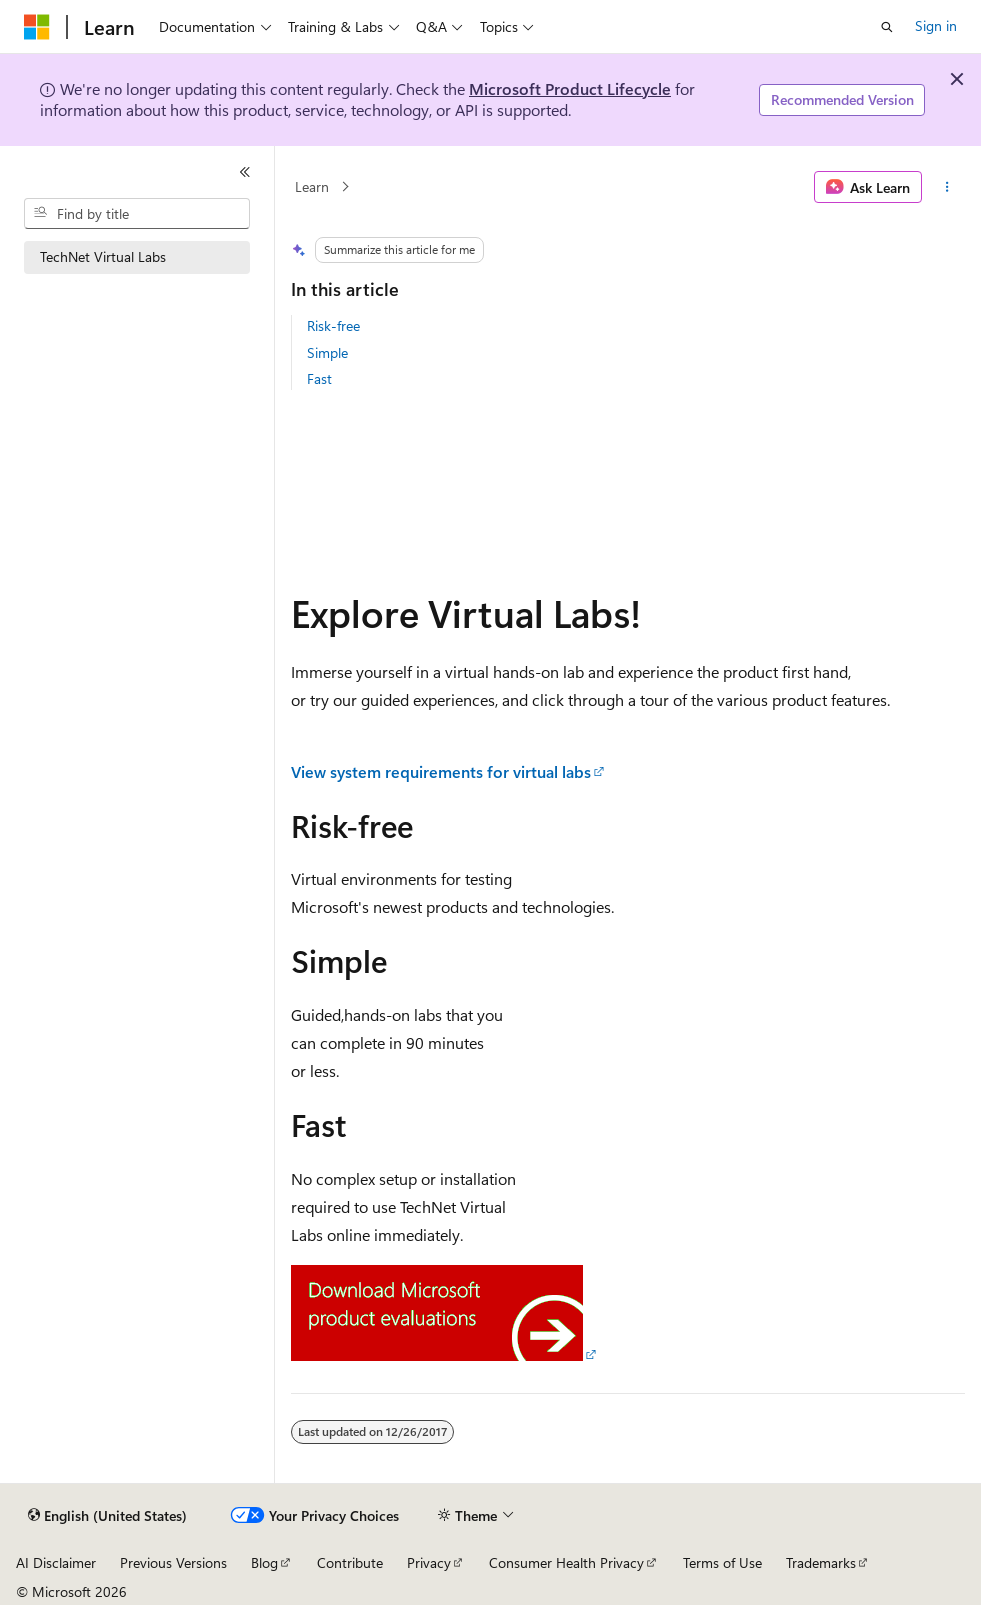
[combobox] (137, 214)
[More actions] (947, 187)
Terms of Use (722, 1562)
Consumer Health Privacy (566, 1562)
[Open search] (887, 27)
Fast (319, 378)
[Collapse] (245, 172)
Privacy (429, 1562)
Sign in (936, 25)
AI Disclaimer (56, 1562)
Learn (312, 186)
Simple (327, 352)
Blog (264, 1562)
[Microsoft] (37, 27)
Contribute (350, 1562)
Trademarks (821, 1562)
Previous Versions (173, 1562)
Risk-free (333, 325)
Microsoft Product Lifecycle (570, 88)
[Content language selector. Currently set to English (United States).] (107, 1516)
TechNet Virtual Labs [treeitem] (103, 256)
